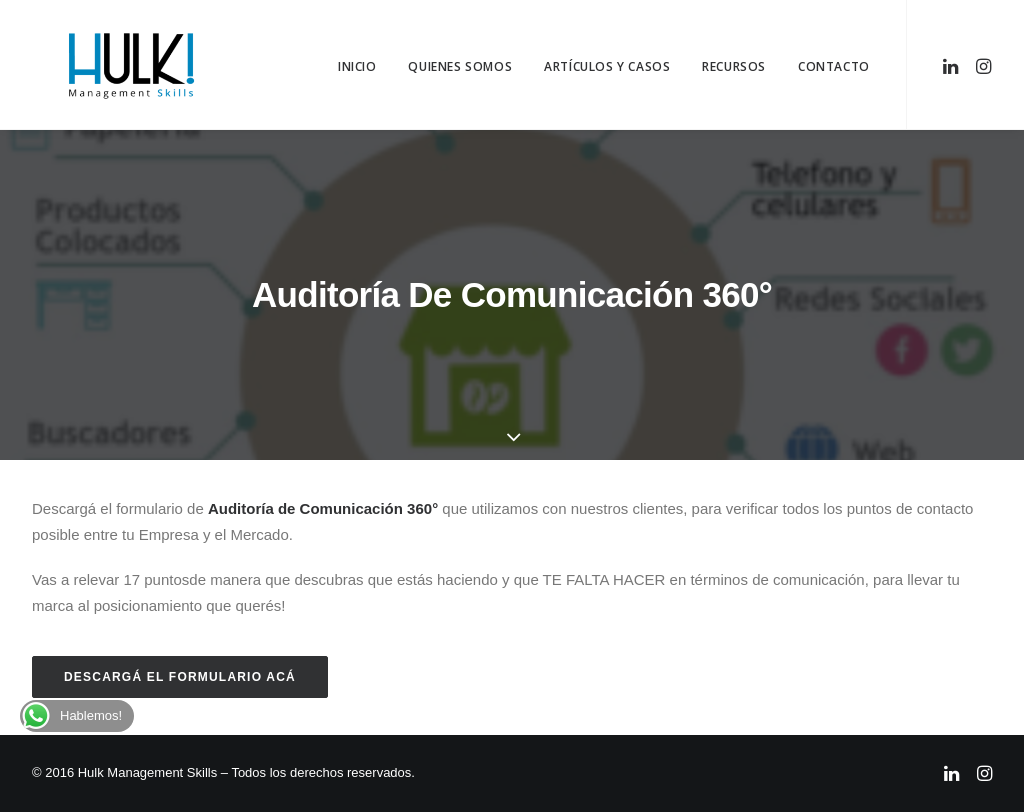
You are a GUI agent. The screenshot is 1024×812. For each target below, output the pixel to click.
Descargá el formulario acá (180, 677)
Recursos (734, 66)
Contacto (834, 66)
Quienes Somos (460, 66)
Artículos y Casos (607, 66)
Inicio (357, 66)
